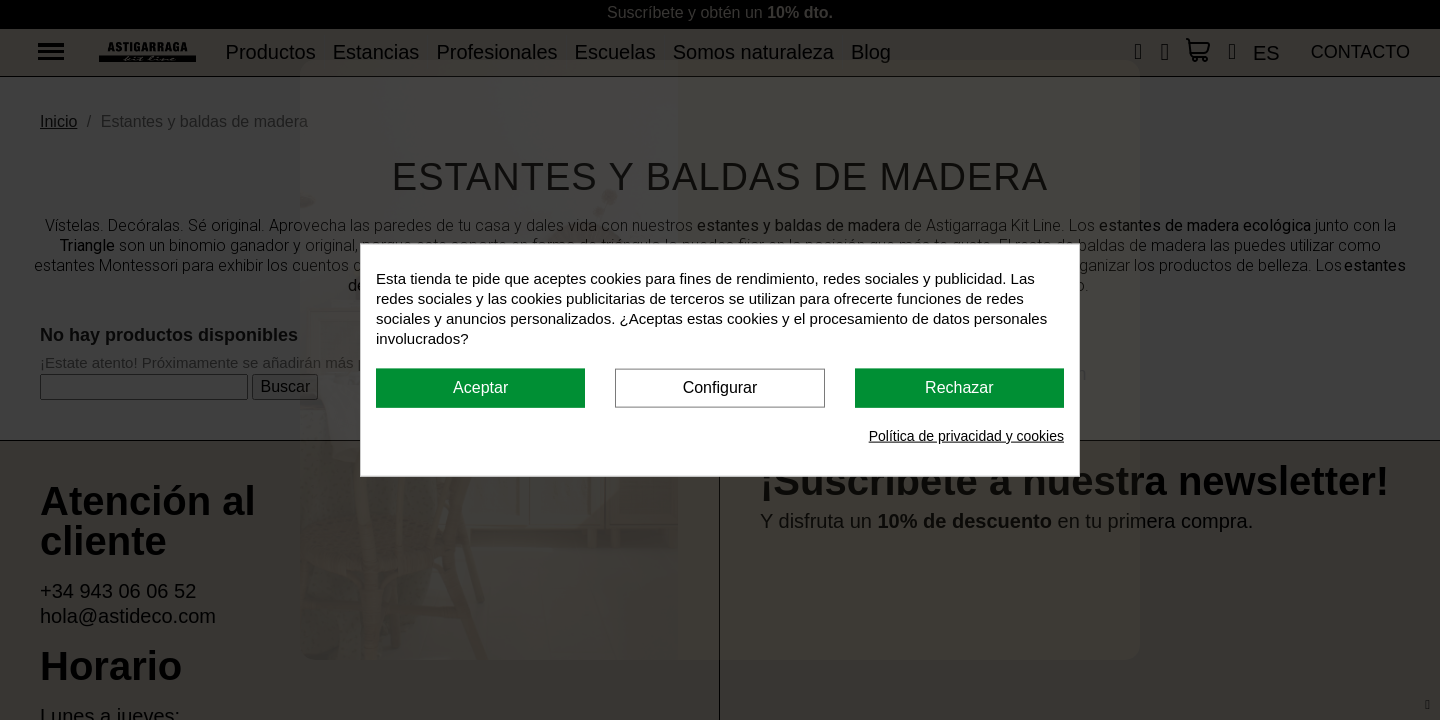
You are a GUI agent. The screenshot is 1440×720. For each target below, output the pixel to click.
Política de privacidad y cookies (966, 435)
